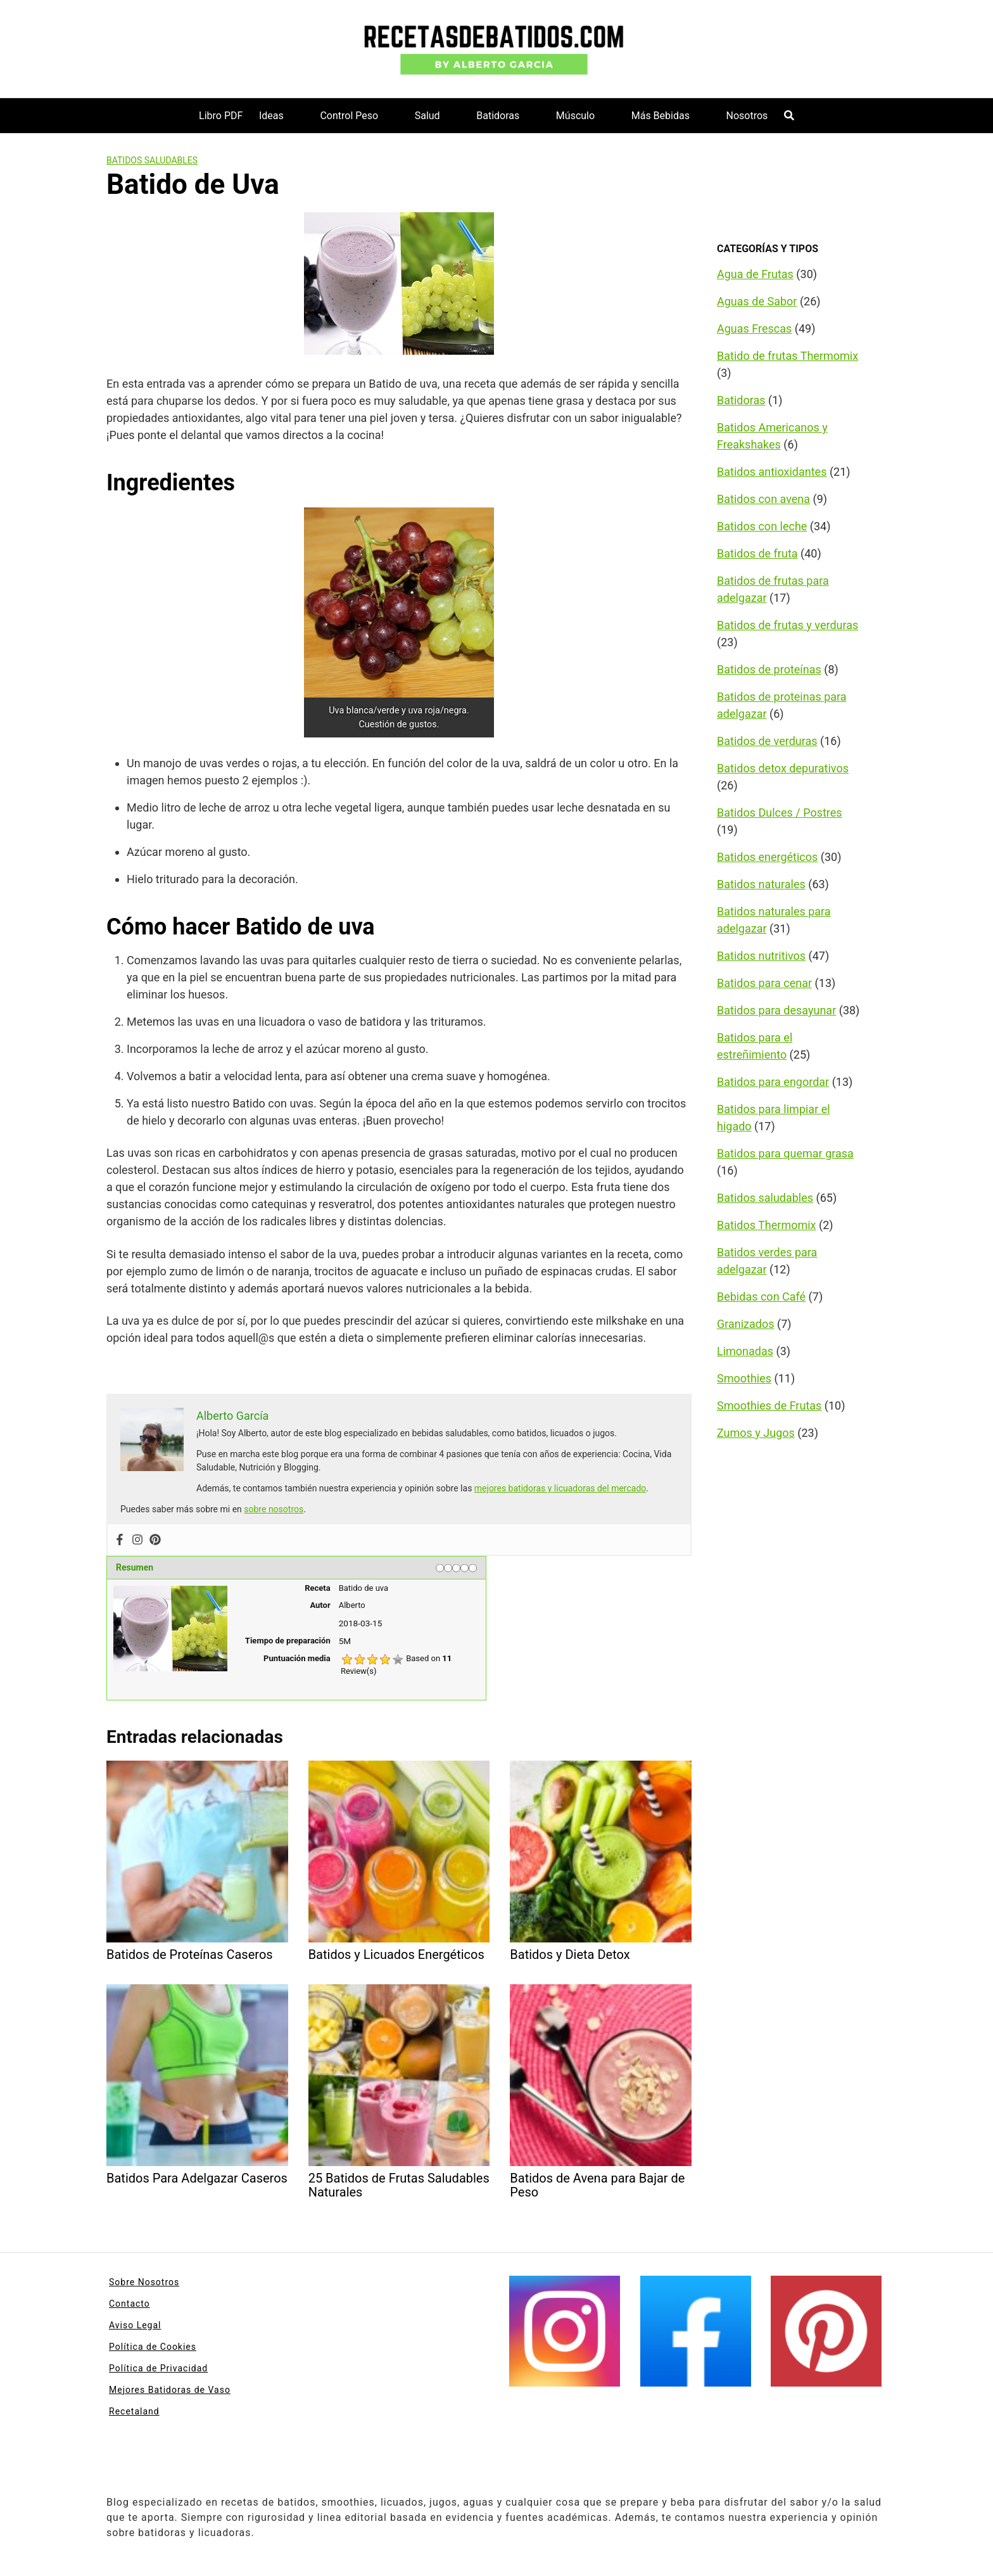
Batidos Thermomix (766, 1225)
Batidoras (497, 116)
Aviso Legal (135, 2325)
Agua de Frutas (755, 274)
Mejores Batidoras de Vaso (170, 2390)
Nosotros (747, 116)
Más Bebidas (660, 116)
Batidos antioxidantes (771, 471)
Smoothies (744, 1378)
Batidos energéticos (767, 857)
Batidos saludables (152, 160)
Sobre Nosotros (144, 2282)
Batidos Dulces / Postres (779, 812)
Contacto (129, 2304)
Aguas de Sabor (757, 301)
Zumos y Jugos (756, 1432)
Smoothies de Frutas (769, 1405)
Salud (427, 116)
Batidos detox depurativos (783, 768)
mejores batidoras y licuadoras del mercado (560, 1488)
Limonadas (745, 1351)
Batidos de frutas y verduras (787, 625)
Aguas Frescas (754, 328)
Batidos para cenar (764, 983)
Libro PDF (221, 116)
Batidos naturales (761, 884)
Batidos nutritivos (761, 955)
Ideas (271, 116)
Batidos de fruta (757, 553)
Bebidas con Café (761, 1296)
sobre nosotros (273, 1509)
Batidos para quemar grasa (785, 1153)
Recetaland (134, 2411)
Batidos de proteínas (769, 669)
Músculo (575, 116)
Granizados (746, 1323)
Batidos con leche (762, 526)
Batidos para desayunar (776, 1010)
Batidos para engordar (773, 1081)
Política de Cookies (152, 2347)
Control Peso (349, 116)
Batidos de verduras (767, 741)
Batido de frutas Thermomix (787, 355)
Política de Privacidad (158, 2368)
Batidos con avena (763, 499)
